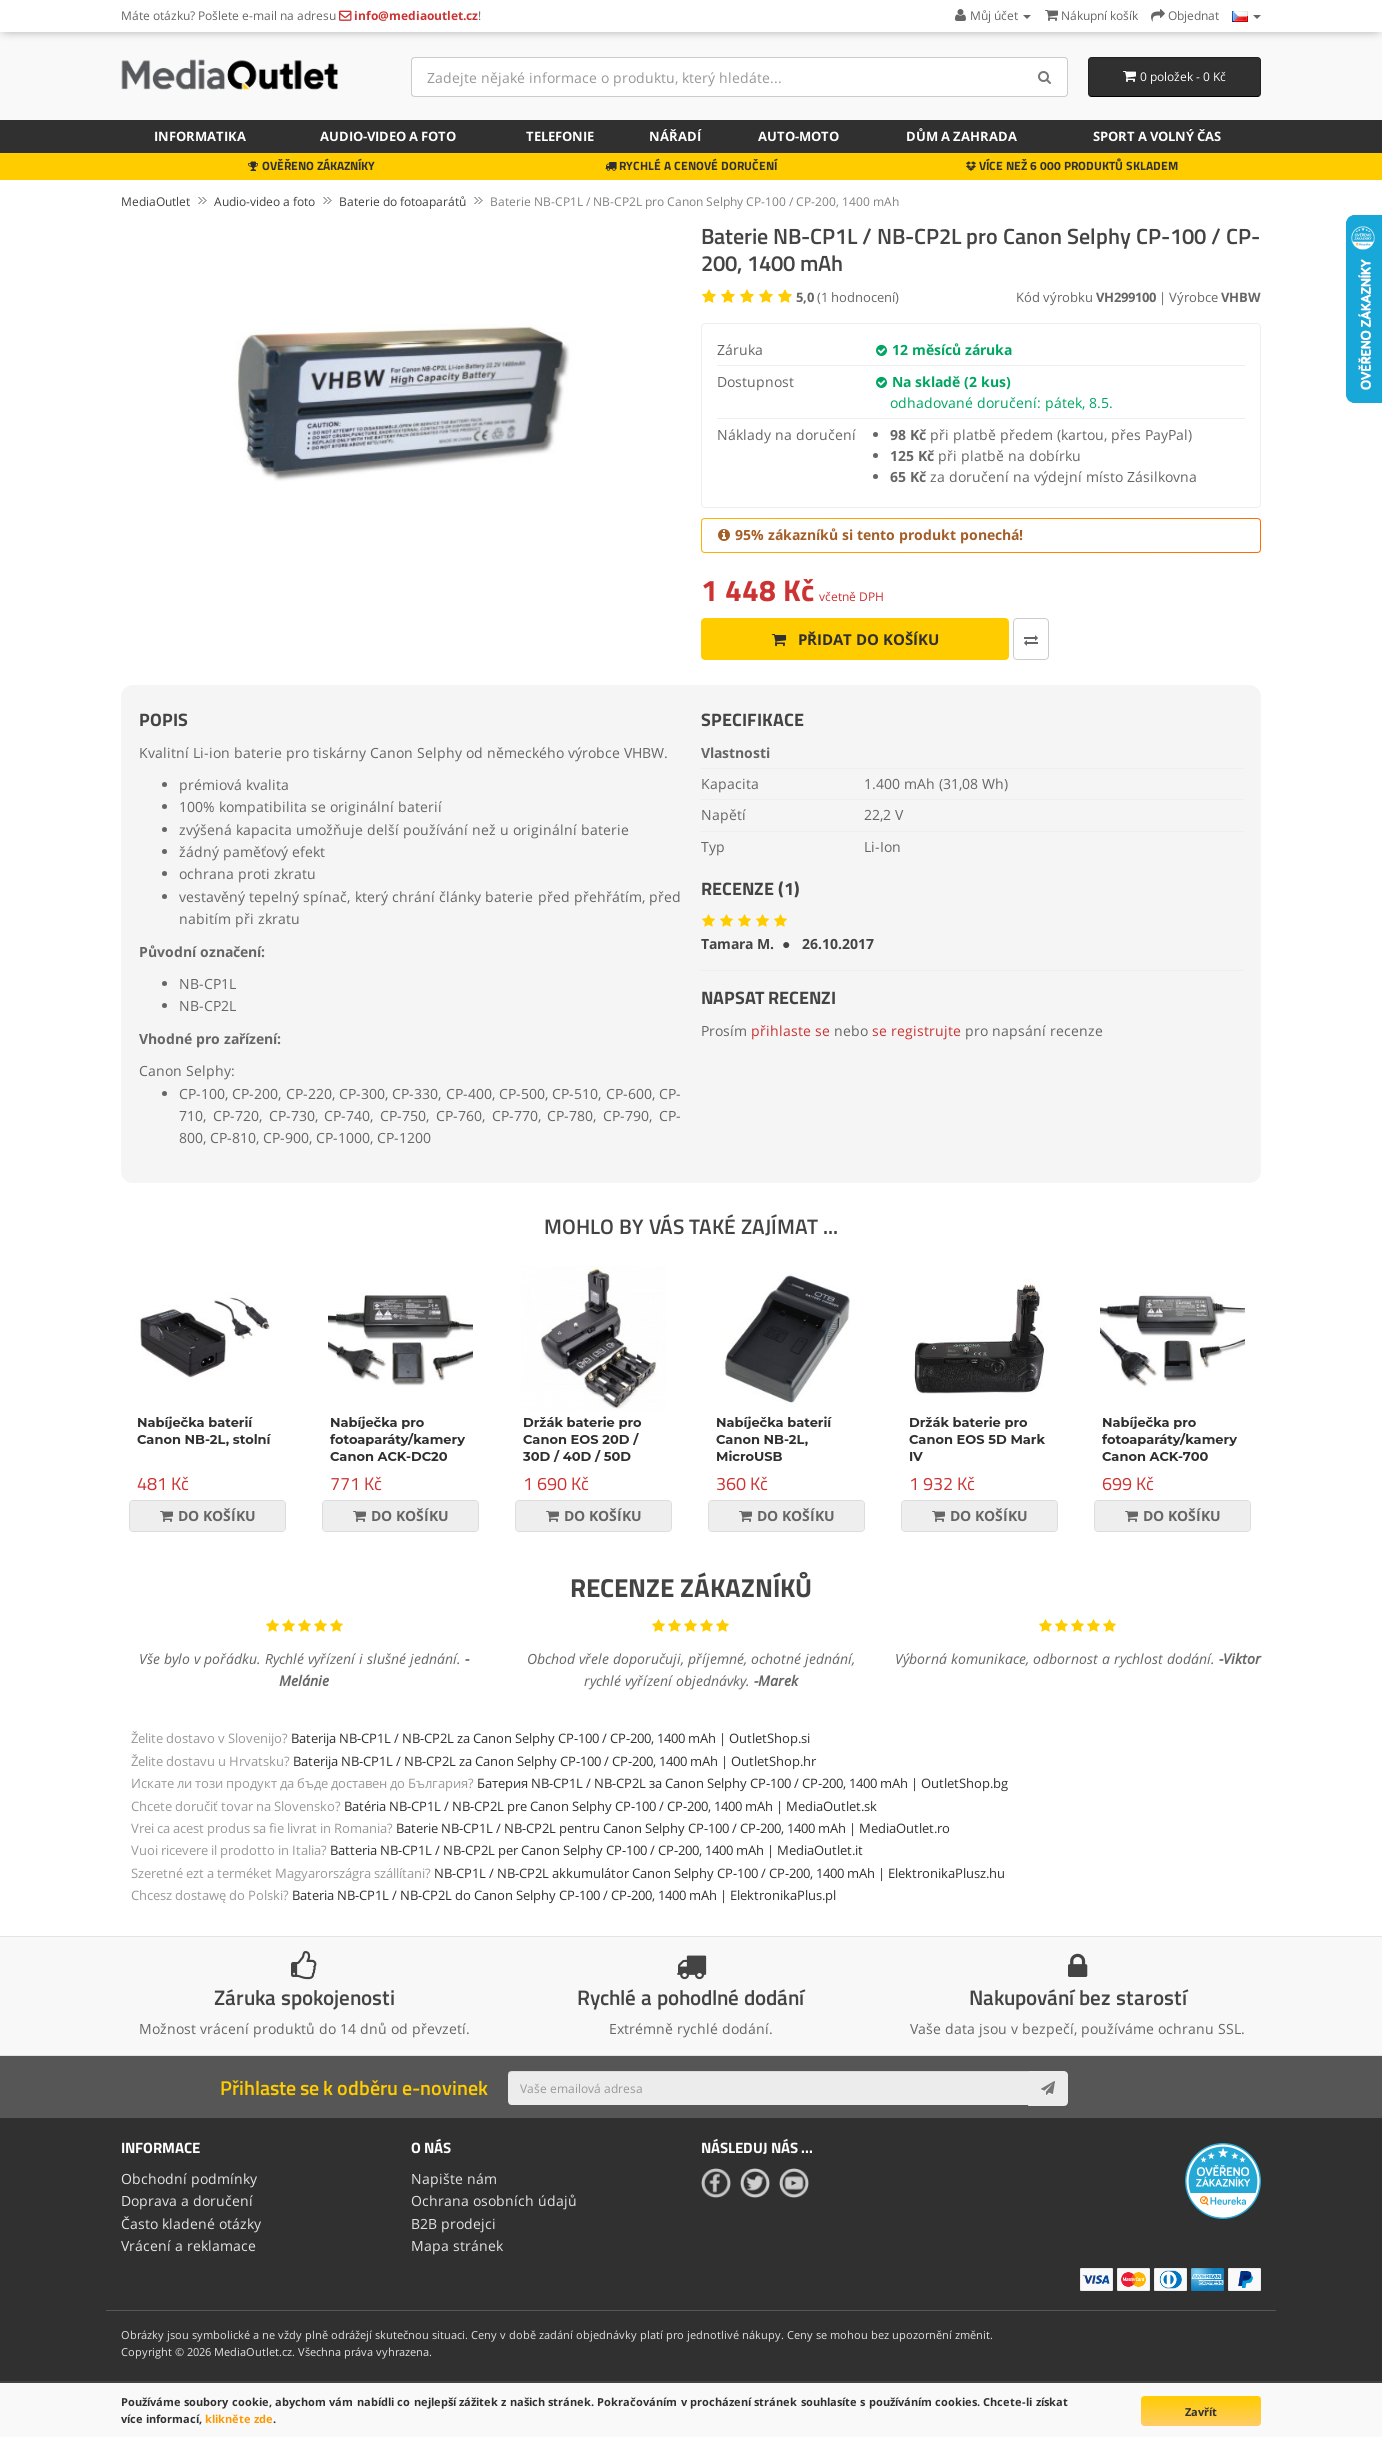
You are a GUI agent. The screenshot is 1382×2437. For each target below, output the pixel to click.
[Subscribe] (1048, 2088)
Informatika (200, 136)
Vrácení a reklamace (188, 2245)
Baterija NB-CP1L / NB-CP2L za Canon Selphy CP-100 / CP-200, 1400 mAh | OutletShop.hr (554, 1761)
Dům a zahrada (961, 136)
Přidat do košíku (855, 639)
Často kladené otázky (191, 2223)
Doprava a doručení (187, 2200)
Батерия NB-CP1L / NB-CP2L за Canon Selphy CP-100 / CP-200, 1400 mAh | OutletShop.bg (742, 1783)
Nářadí (675, 136)
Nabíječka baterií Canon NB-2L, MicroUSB (773, 1439)
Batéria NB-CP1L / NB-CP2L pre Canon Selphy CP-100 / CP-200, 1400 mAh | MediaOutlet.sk (610, 1806)
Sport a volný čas (1157, 136)
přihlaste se (790, 1030)
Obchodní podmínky (189, 2178)
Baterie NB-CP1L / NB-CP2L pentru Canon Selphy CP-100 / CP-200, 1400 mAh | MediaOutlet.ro (673, 1828)
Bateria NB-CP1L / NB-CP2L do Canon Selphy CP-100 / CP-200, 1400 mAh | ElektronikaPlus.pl (564, 1895)
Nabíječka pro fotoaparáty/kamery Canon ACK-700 (1169, 1439)
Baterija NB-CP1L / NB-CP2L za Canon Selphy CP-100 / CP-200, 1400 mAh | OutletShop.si (550, 1738)
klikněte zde (239, 2418)
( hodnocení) (847, 297)
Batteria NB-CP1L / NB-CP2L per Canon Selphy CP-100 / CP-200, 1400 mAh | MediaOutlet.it (596, 1850)
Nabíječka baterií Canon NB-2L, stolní (204, 1430)
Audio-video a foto (388, 136)
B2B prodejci (453, 2223)
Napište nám (454, 2178)
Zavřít (1201, 2411)
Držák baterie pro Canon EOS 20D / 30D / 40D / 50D (582, 1439)
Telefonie (560, 136)
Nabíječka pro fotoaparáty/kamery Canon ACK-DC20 (397, 1439)
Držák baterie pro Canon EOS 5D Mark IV (977, 1439)
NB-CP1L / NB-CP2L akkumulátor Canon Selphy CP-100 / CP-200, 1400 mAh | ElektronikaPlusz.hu (719, 1873)
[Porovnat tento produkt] (1031, 639)
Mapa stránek (457, 2245)
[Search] (1045, 77)
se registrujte (916, 1030)
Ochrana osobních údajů (494, 2200)
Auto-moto (798, 136)
